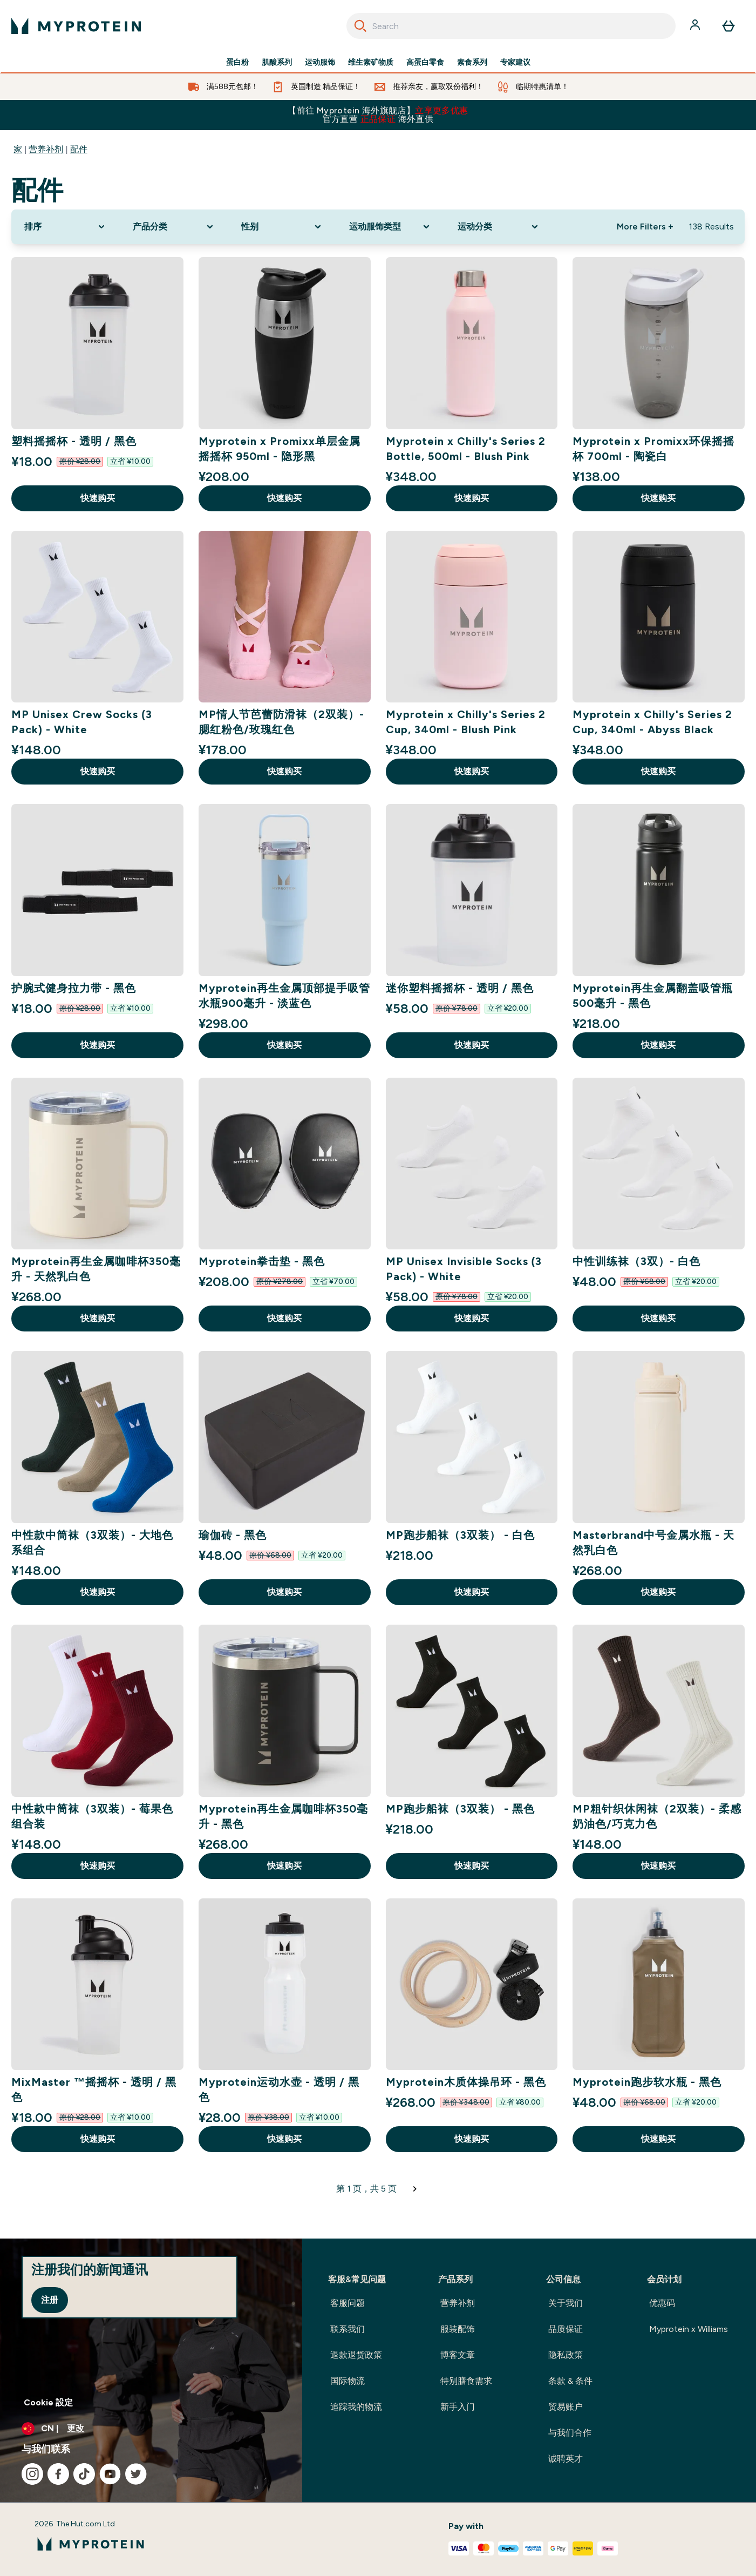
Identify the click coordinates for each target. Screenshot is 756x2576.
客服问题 (347, 2303)
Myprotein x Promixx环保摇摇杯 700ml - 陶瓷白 (653, 449)
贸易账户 (565, 2407)
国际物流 (347, 2381)
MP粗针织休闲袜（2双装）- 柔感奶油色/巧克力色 (657, 1816)
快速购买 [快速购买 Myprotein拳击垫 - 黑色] (284, 1318)
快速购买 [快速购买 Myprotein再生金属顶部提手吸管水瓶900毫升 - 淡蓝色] (284, 1045)
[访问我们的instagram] (32, 2474)
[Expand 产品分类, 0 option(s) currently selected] (174, 227)
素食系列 (472, 62)
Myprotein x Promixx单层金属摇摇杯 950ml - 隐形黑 (279, 449)
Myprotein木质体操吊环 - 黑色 (466, 2081)
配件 (78, 149)
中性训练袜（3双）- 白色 (636, 1261)
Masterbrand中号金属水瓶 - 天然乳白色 (653, 1543)
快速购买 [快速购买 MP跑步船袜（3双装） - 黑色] (471, 1866)
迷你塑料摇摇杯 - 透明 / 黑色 (460, 988)
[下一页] (415, 2188)
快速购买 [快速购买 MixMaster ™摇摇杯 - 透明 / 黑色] (97, 2139)
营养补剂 (46, 149)
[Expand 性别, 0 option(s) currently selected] (282, 227)
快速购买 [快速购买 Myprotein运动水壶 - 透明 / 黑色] (284, 2139)
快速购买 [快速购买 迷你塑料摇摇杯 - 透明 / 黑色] (471, 1045)
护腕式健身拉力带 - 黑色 (73, 988)
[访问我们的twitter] (136, 2474)
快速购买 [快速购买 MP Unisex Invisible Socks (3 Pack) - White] (471, 1318)
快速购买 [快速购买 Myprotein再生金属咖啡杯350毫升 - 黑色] (284, 1866)
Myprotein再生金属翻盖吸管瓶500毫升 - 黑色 (653, 996)
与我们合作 (569, 2433)
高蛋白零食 (425, 62)
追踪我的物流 (356, 2407)
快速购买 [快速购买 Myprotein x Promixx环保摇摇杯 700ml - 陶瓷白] (658, 498)
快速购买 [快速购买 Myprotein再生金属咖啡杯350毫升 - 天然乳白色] (97, 1318)
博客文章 (457, 2355)
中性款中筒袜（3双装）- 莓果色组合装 (92, 1816)
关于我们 (565, 2303)
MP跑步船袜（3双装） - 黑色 (460, 1808)
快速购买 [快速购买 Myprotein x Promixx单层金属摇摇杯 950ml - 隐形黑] (284, 498)
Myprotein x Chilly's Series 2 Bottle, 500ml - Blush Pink (466, 449)
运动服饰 (320, 62)
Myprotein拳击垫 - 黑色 (262, 1261)
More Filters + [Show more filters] (645, 226)
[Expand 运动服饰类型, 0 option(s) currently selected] (390, 227)
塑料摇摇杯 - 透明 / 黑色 (74, 441)
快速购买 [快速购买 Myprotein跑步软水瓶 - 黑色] (658, 2139)
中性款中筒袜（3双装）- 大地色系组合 (92, 1543)
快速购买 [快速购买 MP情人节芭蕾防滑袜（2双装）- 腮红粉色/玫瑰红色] (284, 771)
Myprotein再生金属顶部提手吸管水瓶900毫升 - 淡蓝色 (284, 996)
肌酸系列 (277, 62)
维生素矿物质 (370, 62)
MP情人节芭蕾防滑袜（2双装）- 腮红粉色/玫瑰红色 (281, 722)
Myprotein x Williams (688, 2329)
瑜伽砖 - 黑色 (233, 1535)
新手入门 (457, 2407)
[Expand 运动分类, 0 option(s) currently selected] (499, 227)
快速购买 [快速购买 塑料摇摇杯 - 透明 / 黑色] (97, 498)
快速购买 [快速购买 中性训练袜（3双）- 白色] (658, 1318)
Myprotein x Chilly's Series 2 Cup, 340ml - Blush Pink (466, 722)
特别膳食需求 (466, 2381)
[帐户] (696, 25)
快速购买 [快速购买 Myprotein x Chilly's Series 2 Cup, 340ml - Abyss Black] (658, 771)
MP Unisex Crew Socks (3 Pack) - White (81, 722)
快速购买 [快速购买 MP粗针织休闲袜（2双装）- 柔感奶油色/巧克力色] (658, 1866)
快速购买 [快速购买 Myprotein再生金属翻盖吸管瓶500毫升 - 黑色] (658, 1045)
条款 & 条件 (570, 2381)
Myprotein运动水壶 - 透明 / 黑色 (279, 2089)
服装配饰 (457, 2329)
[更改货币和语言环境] (151, 2428)
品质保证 (565, 2329)
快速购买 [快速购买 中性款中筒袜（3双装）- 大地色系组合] (97, 1592)
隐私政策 (565, 2355)
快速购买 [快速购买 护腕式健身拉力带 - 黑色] (97, 1045)
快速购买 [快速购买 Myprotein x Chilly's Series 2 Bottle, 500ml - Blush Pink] (471, 498)
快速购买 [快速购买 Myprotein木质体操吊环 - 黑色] (471, 2139)
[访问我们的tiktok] (84, 2474)
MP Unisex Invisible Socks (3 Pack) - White (464, 1269)
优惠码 (662, 2303)
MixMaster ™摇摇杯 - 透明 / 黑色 (93, 2089)
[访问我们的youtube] (110, 2474)
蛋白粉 (237, 62)
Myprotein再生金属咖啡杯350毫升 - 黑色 (283, 1816)
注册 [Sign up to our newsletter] (49, 2300)
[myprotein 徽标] (76, 26)
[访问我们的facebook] (58, 2474)
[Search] (360, 26)
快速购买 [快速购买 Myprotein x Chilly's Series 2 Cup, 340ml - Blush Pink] (471, 771)
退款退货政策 (356, 2355)
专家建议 (515, 62)
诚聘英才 (565, 2458)
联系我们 (347, 2329)
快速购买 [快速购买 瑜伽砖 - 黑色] (284, 1592)
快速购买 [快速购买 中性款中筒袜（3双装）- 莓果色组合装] (97, 1866)
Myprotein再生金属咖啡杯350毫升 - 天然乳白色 (96, 1269)
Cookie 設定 (48, 2402)
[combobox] (511, 26)
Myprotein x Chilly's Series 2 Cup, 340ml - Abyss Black (652, 722)
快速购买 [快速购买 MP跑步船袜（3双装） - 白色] (471, 1592)
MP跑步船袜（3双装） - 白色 (460, 1535)
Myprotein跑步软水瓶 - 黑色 (647, 2081)
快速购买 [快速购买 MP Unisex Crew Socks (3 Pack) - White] (97, 771)
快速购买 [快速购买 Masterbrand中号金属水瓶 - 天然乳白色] (658, 1592)
